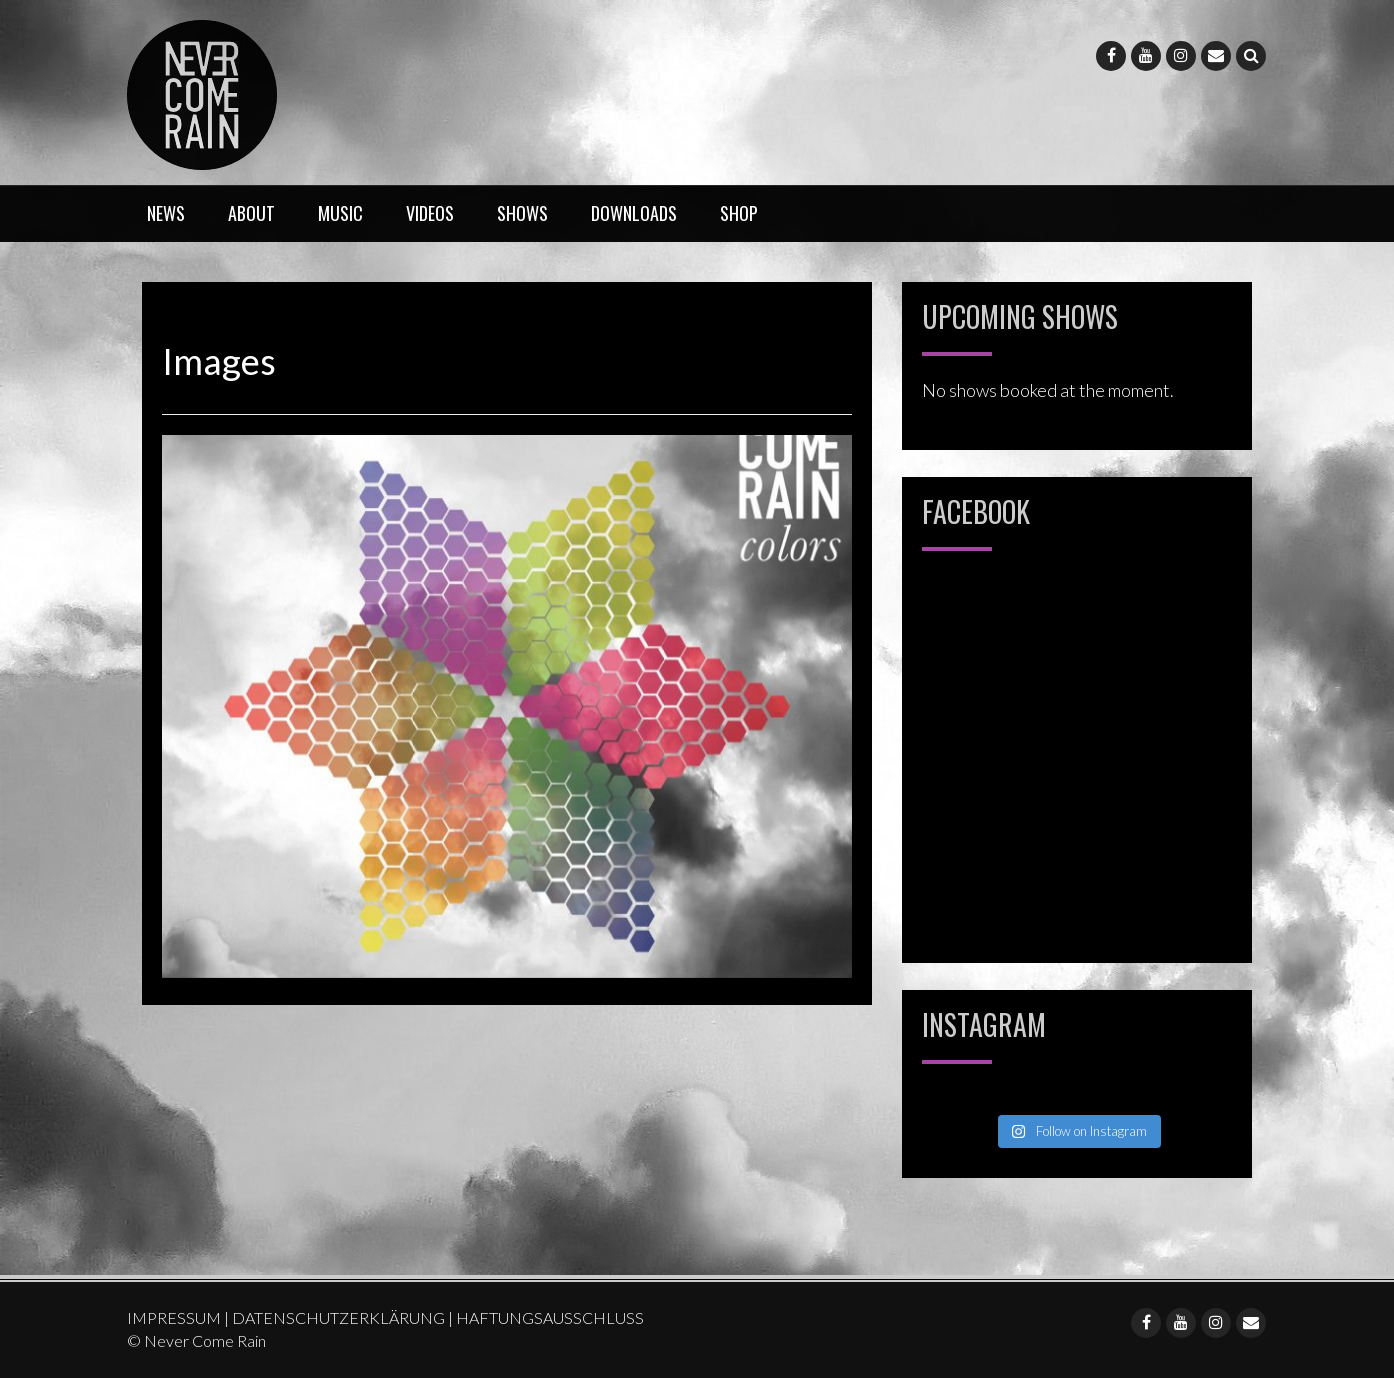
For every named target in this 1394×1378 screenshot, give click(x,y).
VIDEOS (430, 213)
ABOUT (251, 213)
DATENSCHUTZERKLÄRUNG (338, 1317)
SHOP (739, 213)
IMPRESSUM (174, 1317)
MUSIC (340, 213)
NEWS (166, 213)
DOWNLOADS (634, 213)
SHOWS (522, 213)
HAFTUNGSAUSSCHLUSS (550, 1317)
